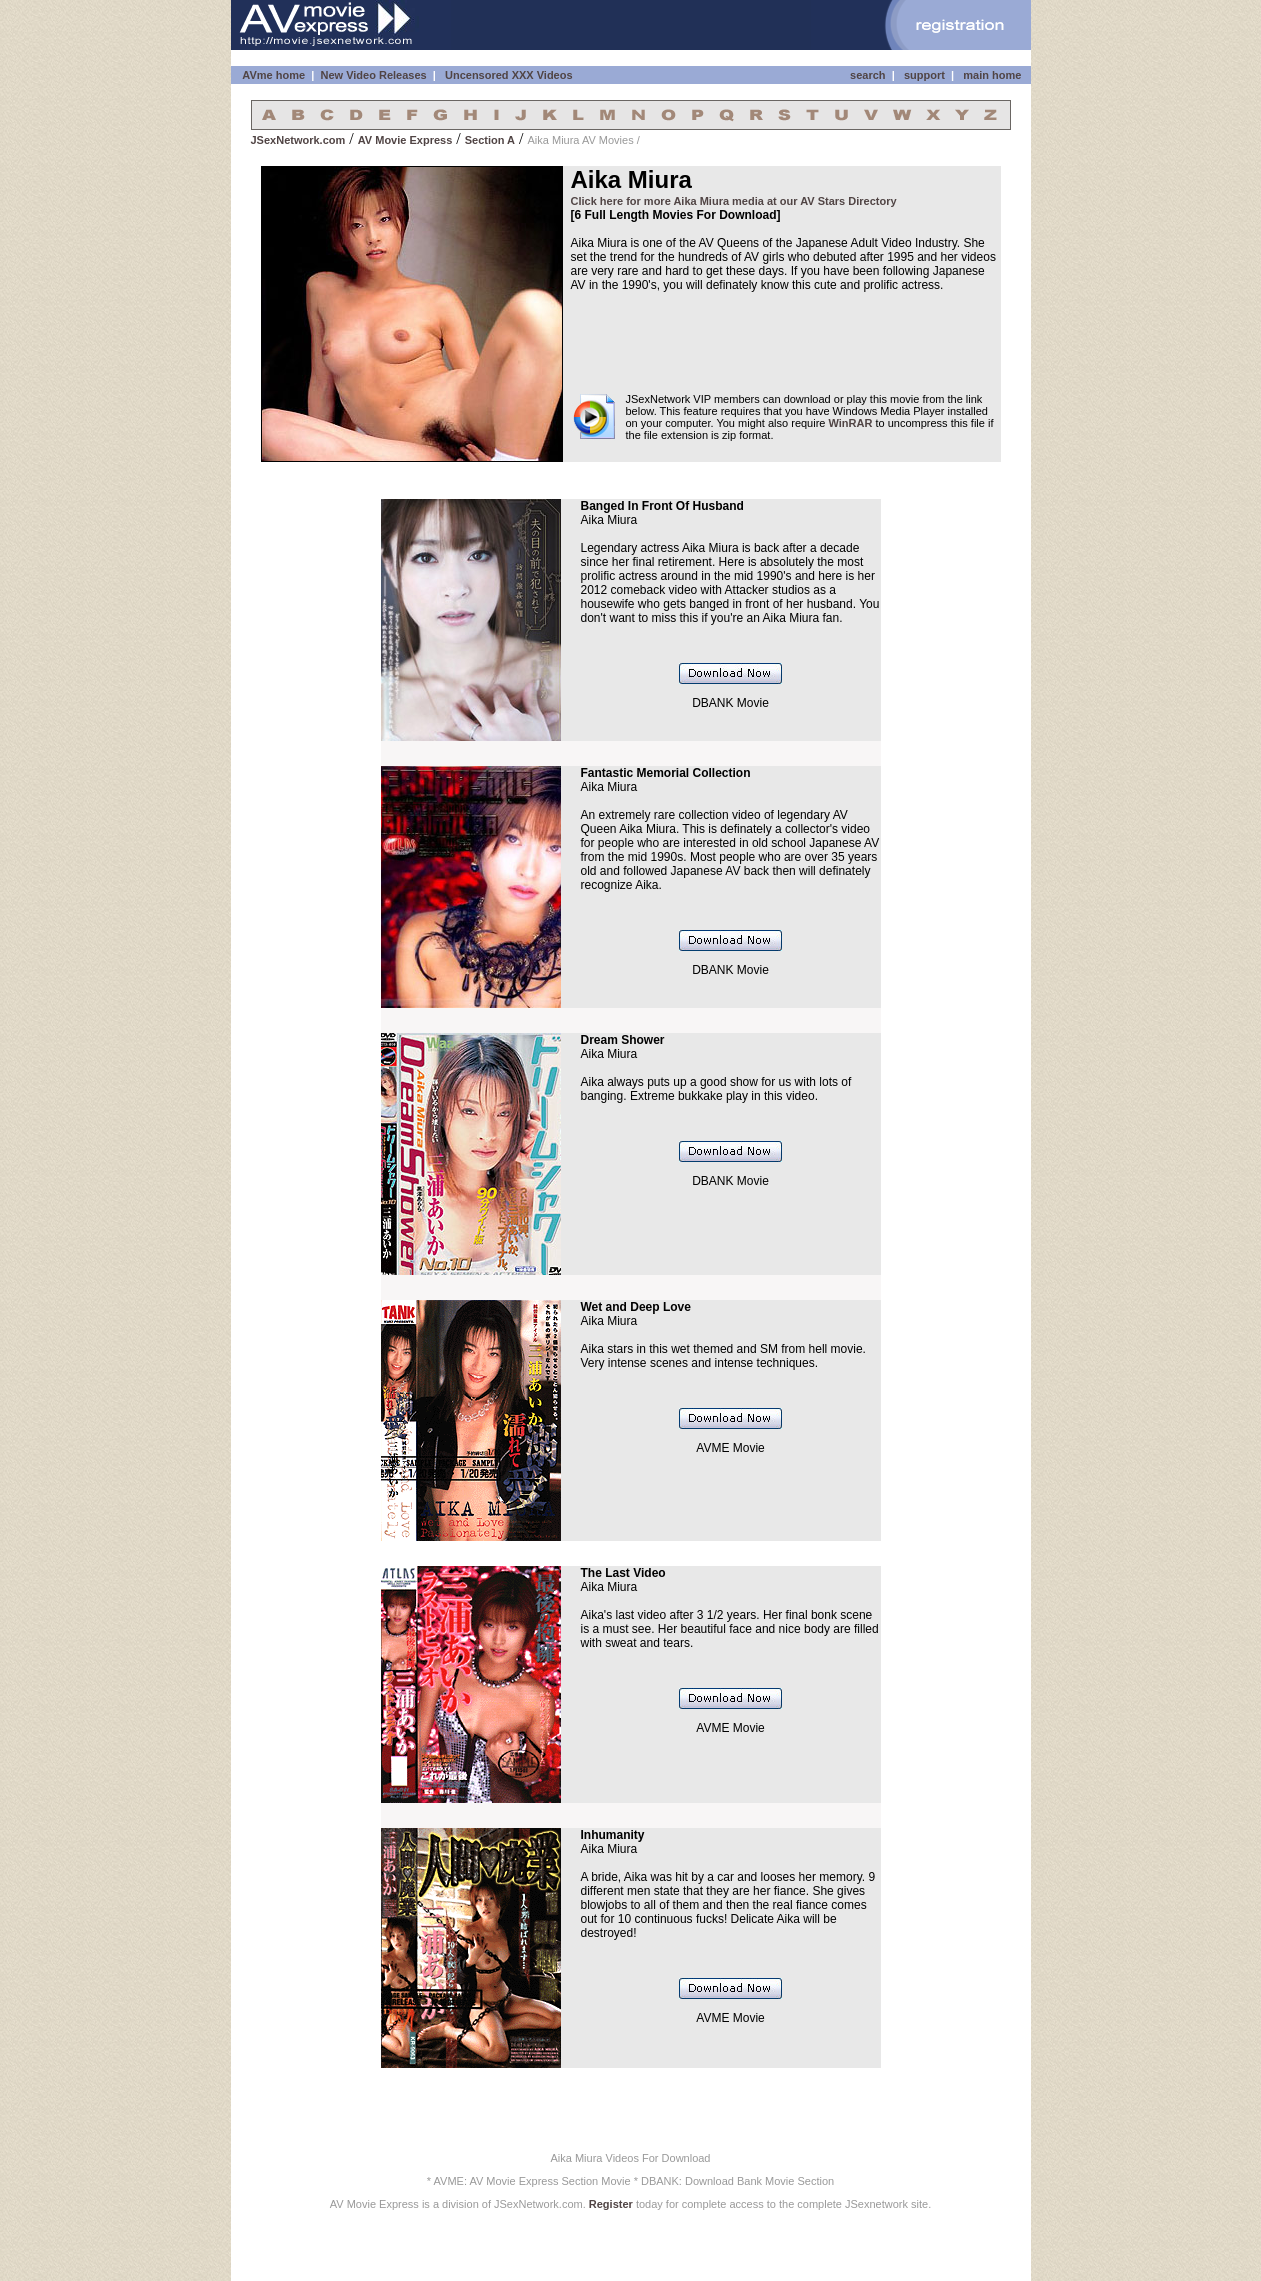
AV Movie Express (405, 140)
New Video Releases (373, 75)
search (867, 75)
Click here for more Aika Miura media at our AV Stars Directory (734, 201)
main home (992, 75)
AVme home (272, 75)
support (924, 75)
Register (611, 2204)
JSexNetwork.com (298, 140)
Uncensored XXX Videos (510, 75)
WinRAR (851, 423)
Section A (490, 140)
